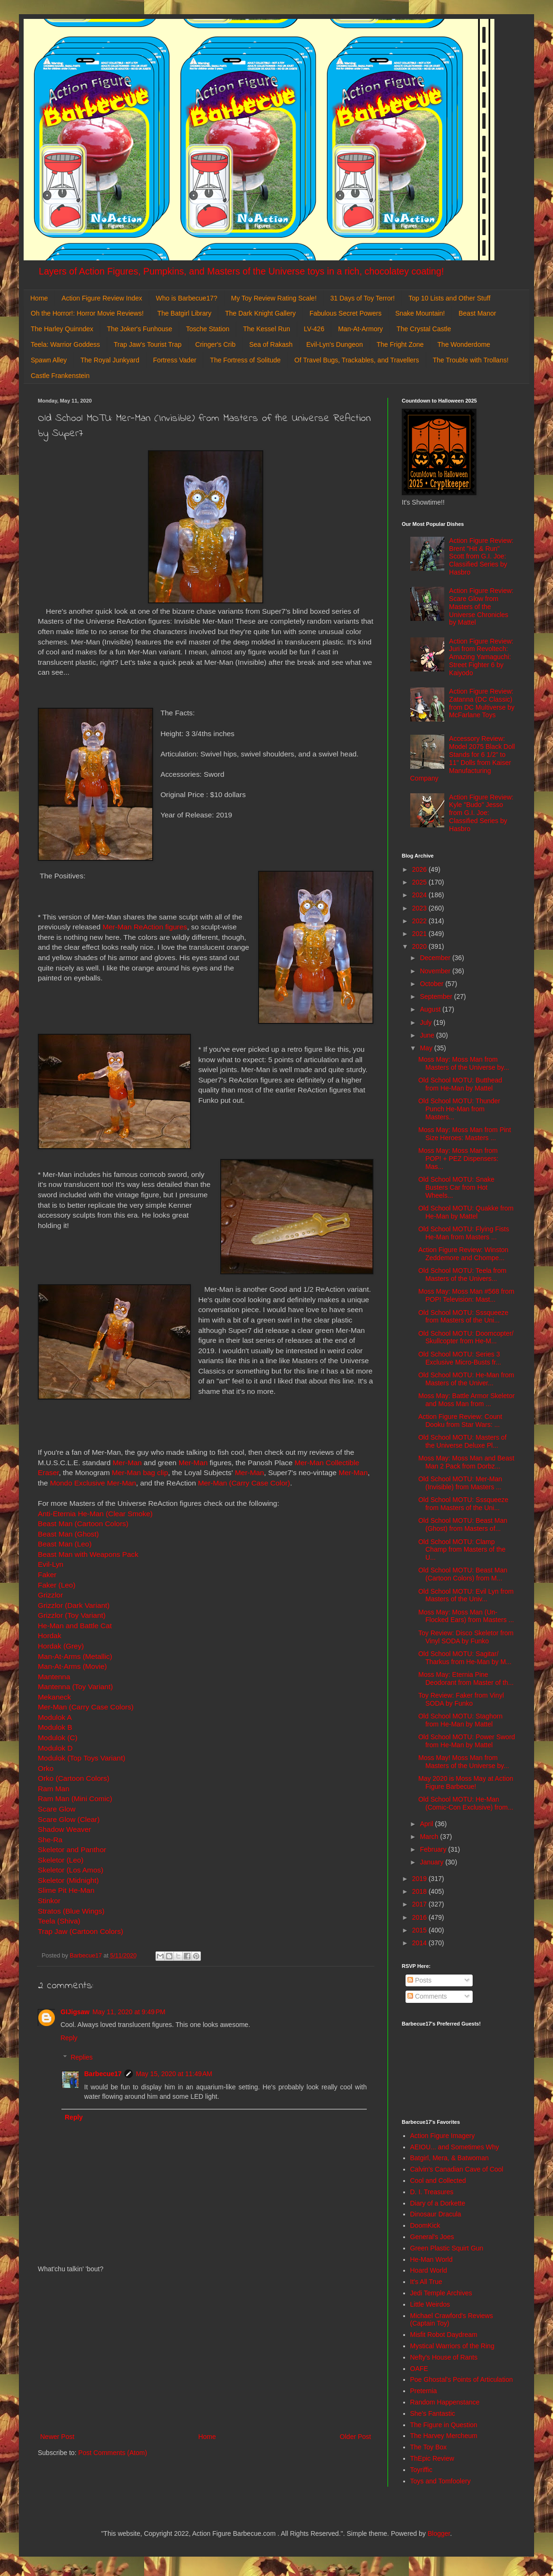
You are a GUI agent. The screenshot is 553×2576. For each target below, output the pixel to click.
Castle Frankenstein (60, 375)
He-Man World (431, 2259)
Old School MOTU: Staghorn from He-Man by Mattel (460, 1720)
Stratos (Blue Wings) (71, 1911)
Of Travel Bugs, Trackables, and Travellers (356, 360)
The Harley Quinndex (62, 329)
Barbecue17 (102, 2074)
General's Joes (432, 2237)
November (436, 971)
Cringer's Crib (215, 344)
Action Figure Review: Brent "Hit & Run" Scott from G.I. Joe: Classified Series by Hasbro (481, 556)
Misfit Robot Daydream (443, 2334)
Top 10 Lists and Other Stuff (449, 298)
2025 (420, 882)
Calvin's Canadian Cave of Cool (456, 2169)
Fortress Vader (175, 360)
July (426, 1022)
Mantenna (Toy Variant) (75, 1687)
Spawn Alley (49, 360)
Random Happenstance (445, 2402)
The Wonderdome (463, 344)
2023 (420, 908)
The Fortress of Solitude (245, 360)
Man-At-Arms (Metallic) (75, 1656)
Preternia (423, 2391)
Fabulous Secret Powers (346, 313)
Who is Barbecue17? (186, 298)
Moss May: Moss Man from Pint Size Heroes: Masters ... (464, 1134)
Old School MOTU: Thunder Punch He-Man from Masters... (459, 1109)
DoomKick (425, 2225)
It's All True (426, 2281)
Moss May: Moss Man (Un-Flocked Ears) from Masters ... (466, 1616)
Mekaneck (55, 1697)
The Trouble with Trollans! (471, 360)
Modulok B (55, 1727)
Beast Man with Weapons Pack (88, 1554)
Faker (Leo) (57, 1585)
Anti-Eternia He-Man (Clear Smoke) (95, 1514)
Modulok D (55, 1748)
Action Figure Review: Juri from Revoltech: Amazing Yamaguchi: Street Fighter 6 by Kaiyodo (481, 657)
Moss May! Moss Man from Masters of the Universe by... (463, 1761)
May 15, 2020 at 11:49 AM (174, 2074)
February (434, 1849)
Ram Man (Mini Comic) (75, 1799)
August (431, 1009)
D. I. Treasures (432, 2192)
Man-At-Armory (360, 329)
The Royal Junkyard (109, 360)
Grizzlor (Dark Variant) (74, 1605)
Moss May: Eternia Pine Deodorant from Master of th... (466, 1678)
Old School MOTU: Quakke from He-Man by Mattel (466, 1212)
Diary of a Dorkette (438, 2203)
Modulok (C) (58, 1738)
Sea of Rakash (271, 344)
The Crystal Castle (424, 329)
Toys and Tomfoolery (440, 2481)
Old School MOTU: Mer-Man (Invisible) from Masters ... (460, 1483)
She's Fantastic (432, 2413)
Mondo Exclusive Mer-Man (93, 1483)
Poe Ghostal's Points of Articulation (461, 2379)
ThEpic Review (432, 2458)
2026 (420, 869)
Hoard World (428, 2270)
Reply (69, 2038)
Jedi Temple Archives (441, 2293)
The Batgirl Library (184, 313)
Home (39, 298)
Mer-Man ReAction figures (145, 927)
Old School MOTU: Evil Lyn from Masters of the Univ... (466, 1595)
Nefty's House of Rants (444, 2357)
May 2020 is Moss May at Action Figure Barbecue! (465, 1782)
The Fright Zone (400, 344)
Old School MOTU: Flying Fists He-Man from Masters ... (463, 1233)
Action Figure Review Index (101, 298)
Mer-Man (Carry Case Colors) (87, 1707)
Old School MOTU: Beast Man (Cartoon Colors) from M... (462, 1574)
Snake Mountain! (420, 313)
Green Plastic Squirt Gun (447, 2248)
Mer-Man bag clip (140, 1472)
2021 (420, 933)
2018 (420, 1891)
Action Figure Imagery (442, 2135)
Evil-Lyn (50, 1564)
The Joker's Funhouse (139, 329)
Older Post (355, 2436)
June (428, 1035)
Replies (81, 2057)
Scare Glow (57, 1809)
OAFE (419, 2368)
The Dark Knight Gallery (260, 313)
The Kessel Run (266, 329)
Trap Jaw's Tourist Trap (148, 344)
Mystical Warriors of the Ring (452, 2346)
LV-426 (314, 329)
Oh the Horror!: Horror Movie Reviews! (87, 313)
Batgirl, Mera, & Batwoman (449, 2158)
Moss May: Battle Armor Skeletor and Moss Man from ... (466, 1400)
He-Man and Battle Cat (75, 1626)
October (432, 983)
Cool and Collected (438, 2180)
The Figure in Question (443, 2425)
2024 (420, 895)
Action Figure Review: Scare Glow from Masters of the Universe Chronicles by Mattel (481, 606)
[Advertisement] (205, 2353)
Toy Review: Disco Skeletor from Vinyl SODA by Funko (466, 1637)
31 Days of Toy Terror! (362, 298)
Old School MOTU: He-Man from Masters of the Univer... (466, 1379)
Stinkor (49, 1901)
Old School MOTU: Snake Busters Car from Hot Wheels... (456, 1187)
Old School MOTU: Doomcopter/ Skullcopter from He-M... (466, 1337)
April (427, 1824)
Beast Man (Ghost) (68, 1534)
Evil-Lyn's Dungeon (334, 344)
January (432, 1862)
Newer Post (57, 2436)
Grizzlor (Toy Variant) (71, 1615)
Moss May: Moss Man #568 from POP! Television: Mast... (466, 1295)
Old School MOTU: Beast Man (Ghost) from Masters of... (462, 1524)
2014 (420, 1943)
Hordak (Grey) (61, 1646)
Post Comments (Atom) (112, 2452)
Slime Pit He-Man (66, 1890)
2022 (420, 921)
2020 (420, 946)
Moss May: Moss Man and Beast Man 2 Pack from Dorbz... (466, 1462)
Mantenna (55, 1677)
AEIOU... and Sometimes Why (454, 2147)
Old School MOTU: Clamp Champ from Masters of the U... (462, 1550)
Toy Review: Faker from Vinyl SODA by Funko (461, 1699)
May (427, 1048)
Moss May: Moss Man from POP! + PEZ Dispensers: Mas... (458, 1158)
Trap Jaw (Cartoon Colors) (80, 1931)
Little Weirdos (430, 2304)
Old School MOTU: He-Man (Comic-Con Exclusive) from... (465, 1803)
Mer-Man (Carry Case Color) (244, 1483)
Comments (427, 1996)
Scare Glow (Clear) (69, 1819)
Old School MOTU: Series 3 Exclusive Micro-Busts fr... (459, 1358)
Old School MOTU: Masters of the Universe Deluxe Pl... (462, 1441)
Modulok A (55, 1717)
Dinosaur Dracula (435, 2214)
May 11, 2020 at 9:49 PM (128, 2012)
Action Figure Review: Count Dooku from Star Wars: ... (460, 1420)
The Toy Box (428, 2447)
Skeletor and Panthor (72, 1850)
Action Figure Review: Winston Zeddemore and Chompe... (463, 1254)
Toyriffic (421, 2469)
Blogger (439, 2533)
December (436, 958)
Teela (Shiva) (59, 1921)
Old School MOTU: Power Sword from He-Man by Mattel (466, 1741)
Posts (419, 1980)
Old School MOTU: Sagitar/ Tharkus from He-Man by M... (464, 1658)
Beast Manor (477, 313)
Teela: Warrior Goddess (65, 344)
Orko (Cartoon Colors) (73, 1778)
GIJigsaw (74, 2012)
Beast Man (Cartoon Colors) (83, 1524)
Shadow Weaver (64, 1829)
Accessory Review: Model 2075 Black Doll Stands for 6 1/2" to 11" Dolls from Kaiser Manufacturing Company (462, 758)
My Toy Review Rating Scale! (274, 298)
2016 (420, 1917)
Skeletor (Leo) (61, 1860)
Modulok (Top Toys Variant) (81, 1758)
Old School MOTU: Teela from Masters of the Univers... (462, 1274)
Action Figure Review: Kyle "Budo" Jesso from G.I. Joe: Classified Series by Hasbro (481, 813)
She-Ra (50, 1840)
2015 (420, 1930)
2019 (420, 1878)
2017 (420, 1904)
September (437, 996)
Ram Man (53, 1789)
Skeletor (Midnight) (68, 1880)
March (430, 1836)
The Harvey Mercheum (443, 2435)
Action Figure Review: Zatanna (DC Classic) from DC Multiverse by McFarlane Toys (481, 703)
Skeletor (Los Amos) (71, 1870)
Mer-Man (127, 1463)
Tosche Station (207, 329)
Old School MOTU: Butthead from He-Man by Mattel (460, 1084)
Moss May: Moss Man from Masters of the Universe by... (463, 1063)
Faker (47, 1575)
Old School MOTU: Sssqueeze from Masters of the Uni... (463, 1316)
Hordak (49, 1635)
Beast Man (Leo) (65, 1544)
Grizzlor (50, 1595)
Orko (45, 1768)
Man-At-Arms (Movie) (72, 1666)
